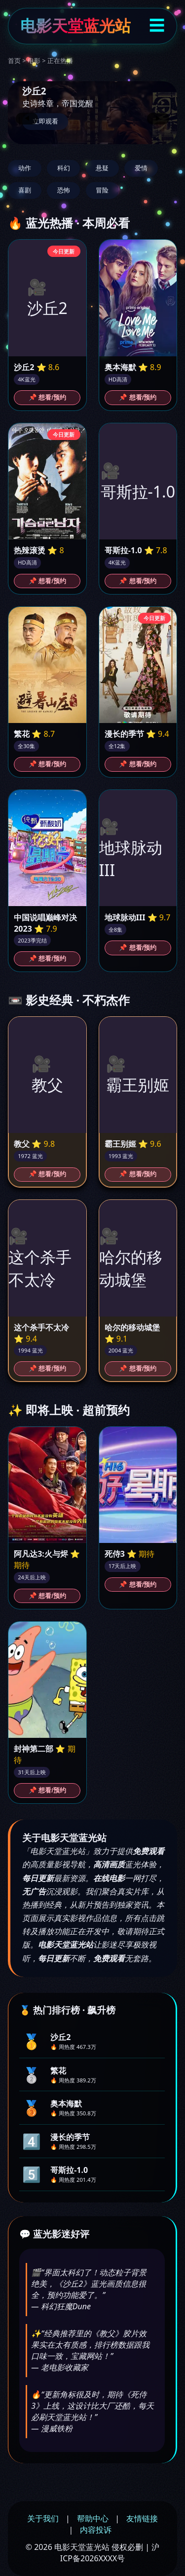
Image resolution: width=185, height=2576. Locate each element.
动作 (24, 168)
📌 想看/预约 (47, 397)
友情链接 (142, 2518)
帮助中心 (93, 2518)
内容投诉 (95, 2529)
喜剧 (24, 190)
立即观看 (45, 121)
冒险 (102, 190)
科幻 (63, 168)
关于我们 (43, 2518)
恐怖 (63, 190)
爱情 (141, 168)
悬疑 (102, 168)
